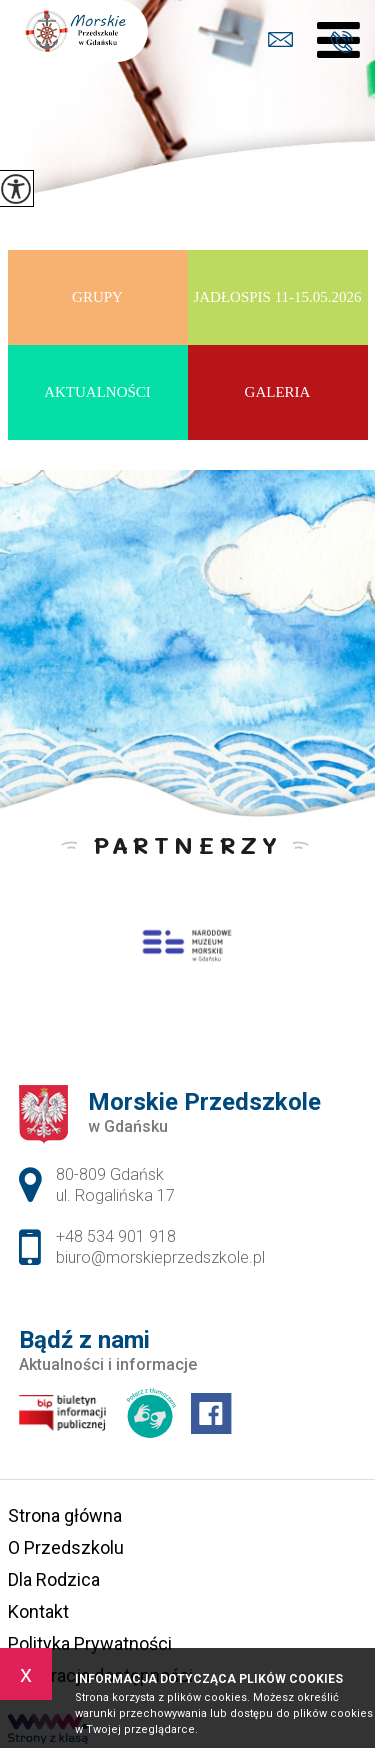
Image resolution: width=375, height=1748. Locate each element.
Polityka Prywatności (90, 1643)
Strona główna (65, 1515)
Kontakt (38, 1611)
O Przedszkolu (66, 1547)
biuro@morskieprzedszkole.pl (280, 39)
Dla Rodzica (54, 1579)
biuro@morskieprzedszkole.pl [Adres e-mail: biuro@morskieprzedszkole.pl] (160, 1257)
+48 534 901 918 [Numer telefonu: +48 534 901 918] (116, 1236)
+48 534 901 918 (341, 42)
